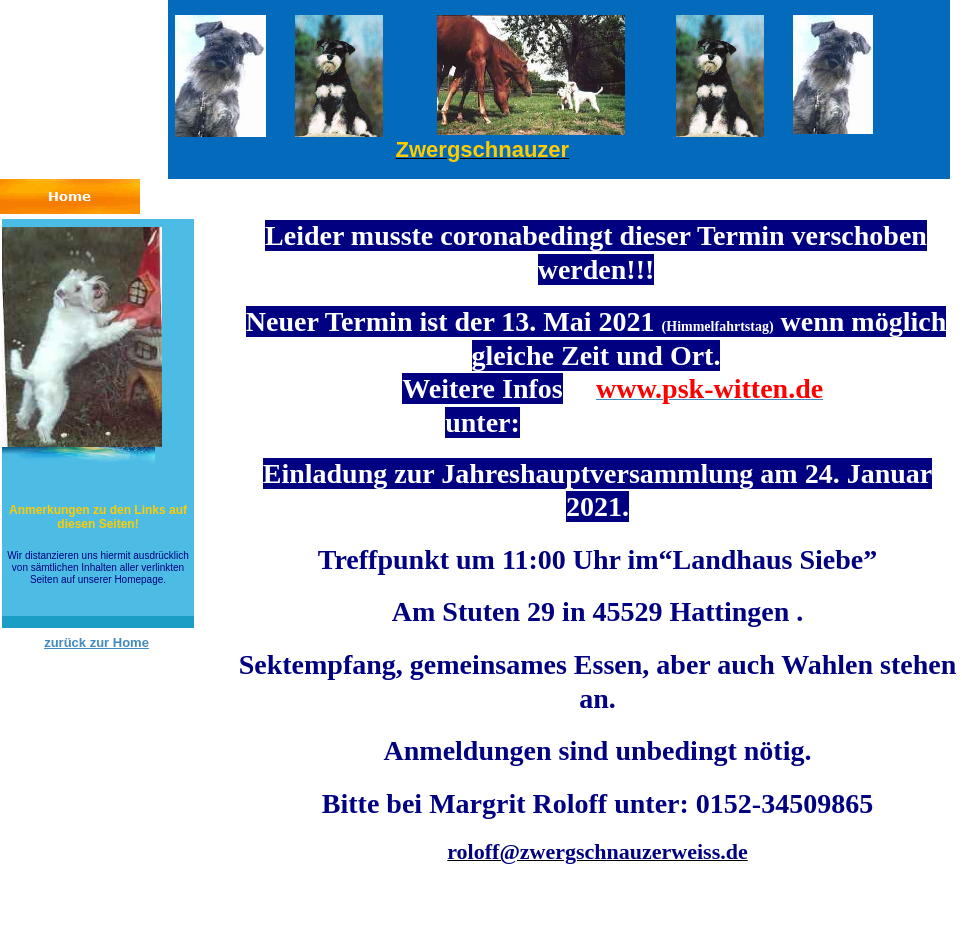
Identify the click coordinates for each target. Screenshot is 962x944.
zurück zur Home (96, 642)
